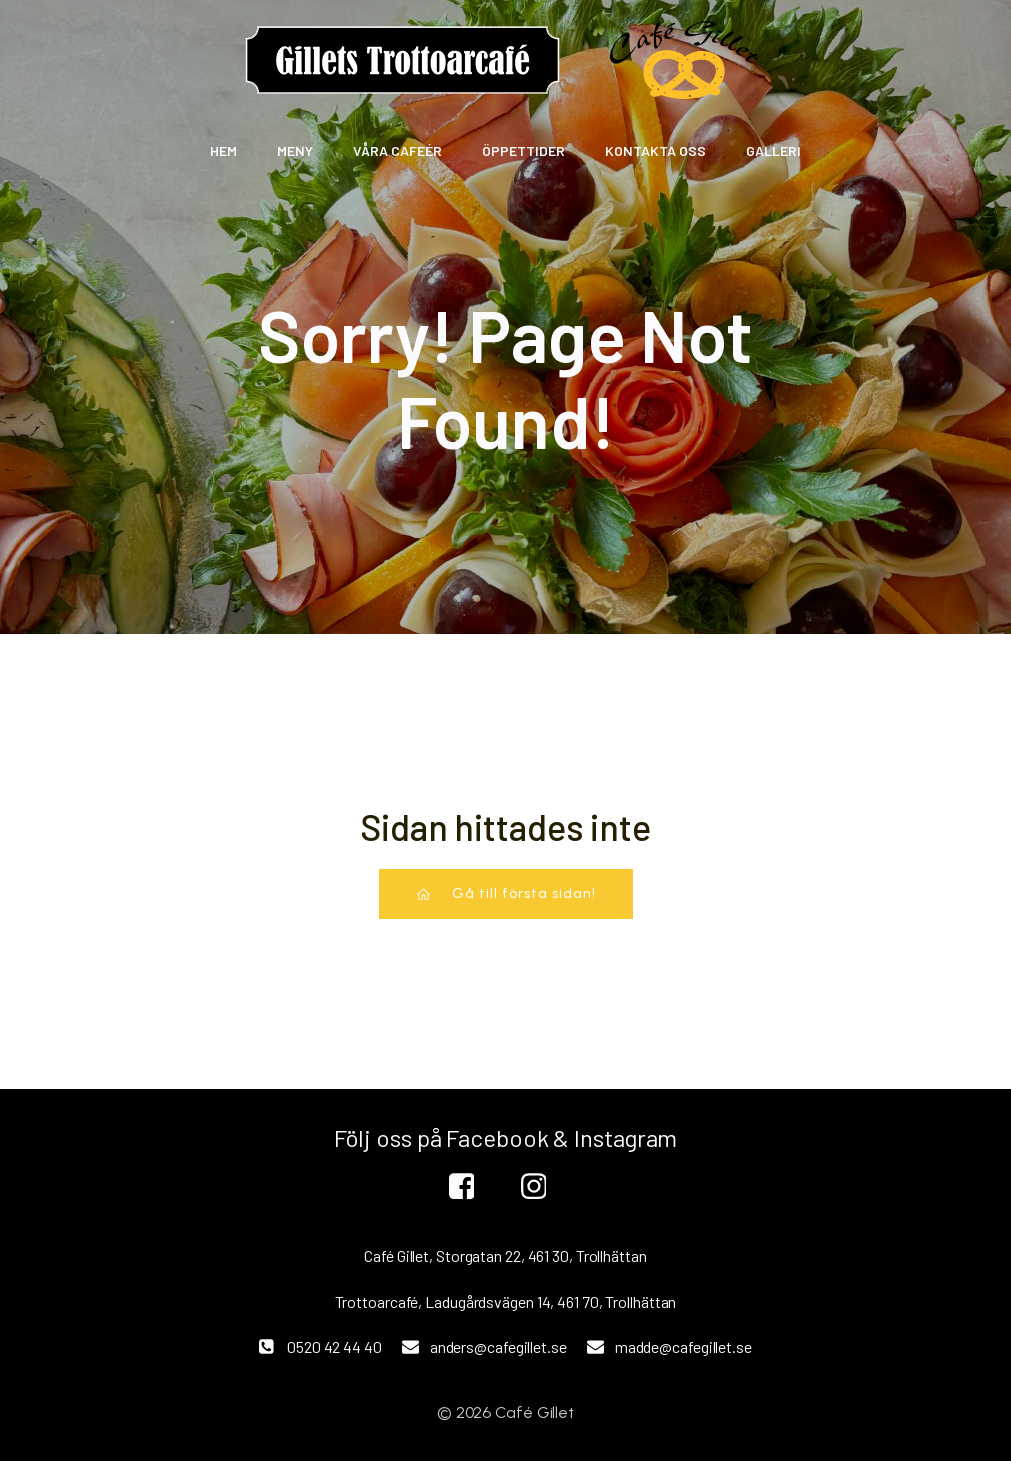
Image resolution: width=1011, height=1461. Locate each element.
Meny (295, 150)
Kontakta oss (655, 150)
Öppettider (523, 150)
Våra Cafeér (397, 150)
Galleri (773, 150)
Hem (223, 150)
